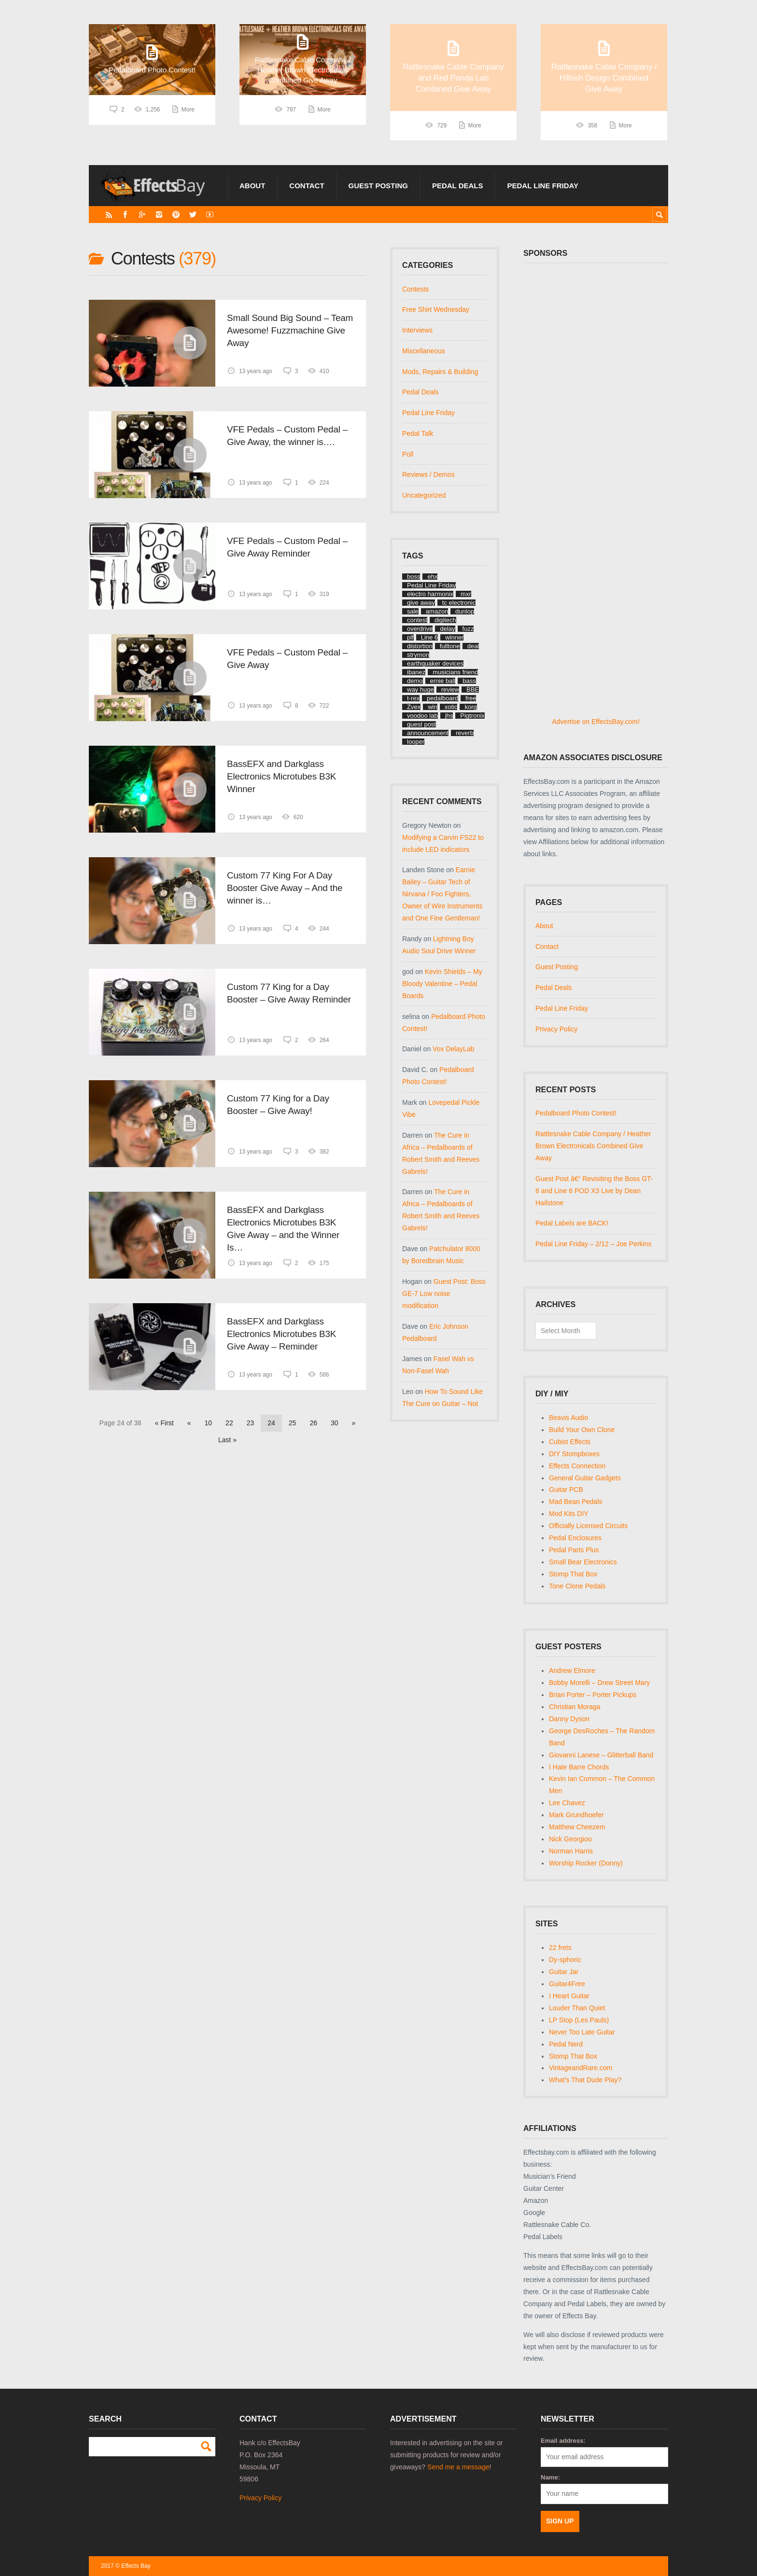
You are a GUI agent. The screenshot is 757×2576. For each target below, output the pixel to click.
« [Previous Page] (189, 1423)
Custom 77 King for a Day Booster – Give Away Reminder (289, 993)
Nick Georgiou (570, 1839)
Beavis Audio (568, 1417)
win (432, 707)
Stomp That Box (573, 1574)
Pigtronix (472, 715)
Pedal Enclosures (575, 1538)
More (188, 125)
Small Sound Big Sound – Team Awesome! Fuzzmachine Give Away (290, 330)
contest (417, 620)
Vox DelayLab (453, 1049)
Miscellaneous (423, 351)
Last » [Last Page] (227, 1440)
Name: (550, 2477)
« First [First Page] (164, 1423)
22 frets (560, 1947)
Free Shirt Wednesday (435, 309)
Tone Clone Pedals (577, 1586)
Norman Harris (571, 1851)
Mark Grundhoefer (576, 1815)
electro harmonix (430, 594)
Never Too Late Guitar (582, 2032)
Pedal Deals (457, 185)
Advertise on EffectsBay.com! (596, 721)
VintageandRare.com (580, 2068)
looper (415, 741)
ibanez (416, 672)
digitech (445, 620)
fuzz (468, 629)
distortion (420, 646)
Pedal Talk (417, 433)
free (470, 698)
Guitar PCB (566, 1489)
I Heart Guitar (569, 1996)
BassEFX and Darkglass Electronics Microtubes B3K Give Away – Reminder (281, 1333)
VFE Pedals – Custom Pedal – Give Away (287, 658)
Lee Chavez (567, 1803)
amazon (437, 611)
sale (413, 611)
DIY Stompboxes (574, 1454)
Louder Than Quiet (577, 2008)
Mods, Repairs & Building (440, 372)
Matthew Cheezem (577, 1827)
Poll (407, 454)
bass (469, 681)
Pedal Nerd (566, 2044)
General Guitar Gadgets (585, 1478)
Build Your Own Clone (582, 1430)
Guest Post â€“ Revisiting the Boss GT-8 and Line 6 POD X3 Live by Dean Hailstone (594, 1191)
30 (334, 1423)
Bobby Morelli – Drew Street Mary (599, 1682)
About (252, 185)
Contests (415, 289)
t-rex (413, 698)
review (450, 689)
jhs (449, 715)
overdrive (420, 629)
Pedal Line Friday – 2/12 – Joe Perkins (593, 1244)
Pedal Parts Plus (574, 1550)
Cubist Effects (569, 1442)
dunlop (464, 611)
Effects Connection (577, 1466)
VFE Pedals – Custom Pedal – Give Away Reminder (287, 547)
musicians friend (455, 672)
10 (208, 1423)
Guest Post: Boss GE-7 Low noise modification (444, 1293)
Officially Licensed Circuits (588, 1526)
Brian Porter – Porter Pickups (592, 1695)
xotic (451, 707)
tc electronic (459, 602)
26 (313, 1423)
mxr (466, 594)
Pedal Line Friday (542, 185)
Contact (306, 185)
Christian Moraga (575, 1707)
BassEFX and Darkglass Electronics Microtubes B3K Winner (281, 776)
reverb (465, 733)
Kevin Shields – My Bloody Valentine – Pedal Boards (442, 984)
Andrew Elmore (572, 1670)
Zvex (414, 707)
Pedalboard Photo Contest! (576, 1113)
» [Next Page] (354, 1423)
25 (292, 1423)
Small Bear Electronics (583, 1562)
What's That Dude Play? (585, 2080)
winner (454, 637)
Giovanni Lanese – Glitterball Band (601, 1755)
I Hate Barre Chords (579, 1767)
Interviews (417, 330)
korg (470, 707)
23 (250, 1423)
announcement (428, 733)
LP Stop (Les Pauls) (579, 2020)
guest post (421, 724)
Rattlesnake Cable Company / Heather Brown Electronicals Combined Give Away (593, 1146)
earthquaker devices (435, 663)
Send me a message (458, 2467)
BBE (472, 689)
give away (421, 602)
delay (447, 629)
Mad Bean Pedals (576, 1501)
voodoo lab (422, 715)
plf (410, 637)
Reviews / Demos (428, 474)
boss (413, 576)
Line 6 (429, 637)
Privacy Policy (556, 1029)
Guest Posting (378, 185)
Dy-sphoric (565, 1959)
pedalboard (442, 698)
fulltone (450, 646)
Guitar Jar (563, 1972)
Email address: (563, 2440)
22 (229, 1423)
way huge (420, 689)
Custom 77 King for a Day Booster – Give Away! (278, 1104)
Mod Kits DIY (569, 1514)
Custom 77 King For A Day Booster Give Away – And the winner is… (284, 887)
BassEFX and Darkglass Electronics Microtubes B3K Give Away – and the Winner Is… (283, 1229)
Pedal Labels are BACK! (571, 1223)
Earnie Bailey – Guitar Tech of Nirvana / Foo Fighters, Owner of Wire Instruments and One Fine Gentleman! (442, 894)
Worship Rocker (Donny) (586, 1863)
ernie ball (443, 681)
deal (473, 646)
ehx (432, 576)
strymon (418, 655)
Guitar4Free (567, 1984)
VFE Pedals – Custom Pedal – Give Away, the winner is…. (287, 435)
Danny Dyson (569, 1719)
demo (415, 681)
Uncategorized (424, 495)
